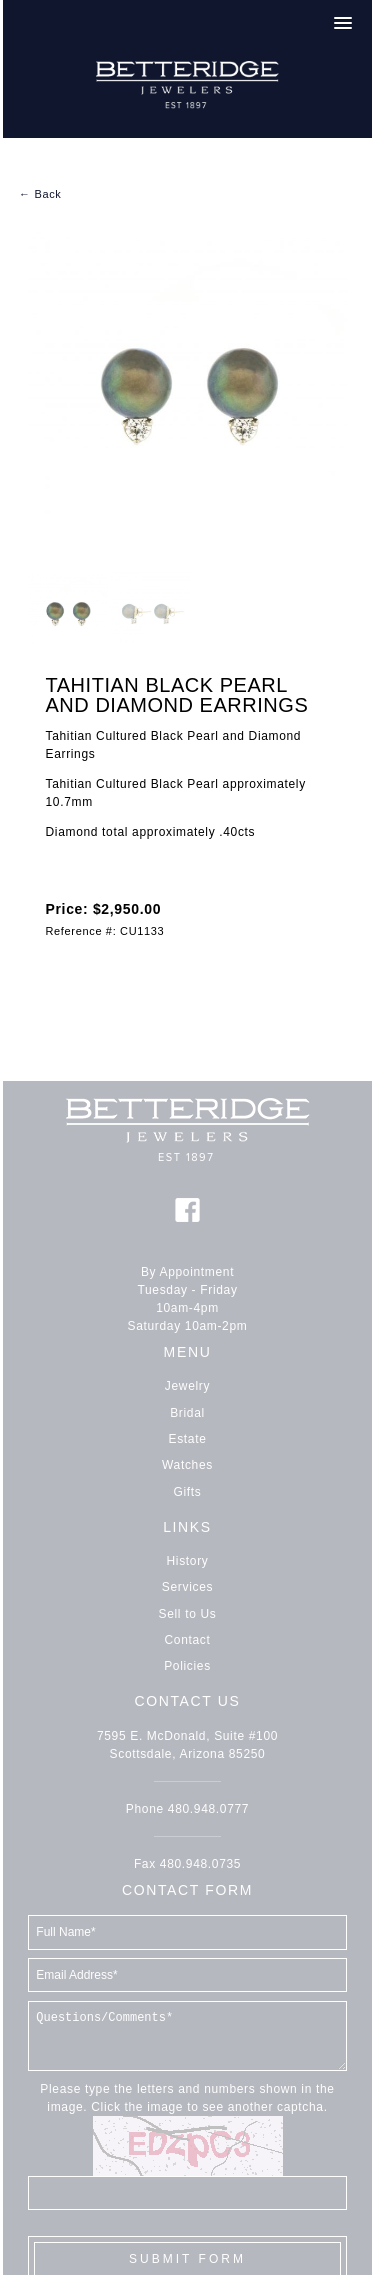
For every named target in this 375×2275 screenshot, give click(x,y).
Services (187, 1587)
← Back (40, 194)
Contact (188, 1640)
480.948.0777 (208, 1809)
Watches (187, 1465)
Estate (188, 1439)
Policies (187, 1666)
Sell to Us (188, 1614)
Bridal (187, 1413)
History (188, 1561)
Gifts (188, 1492)
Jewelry (187, 1386)
